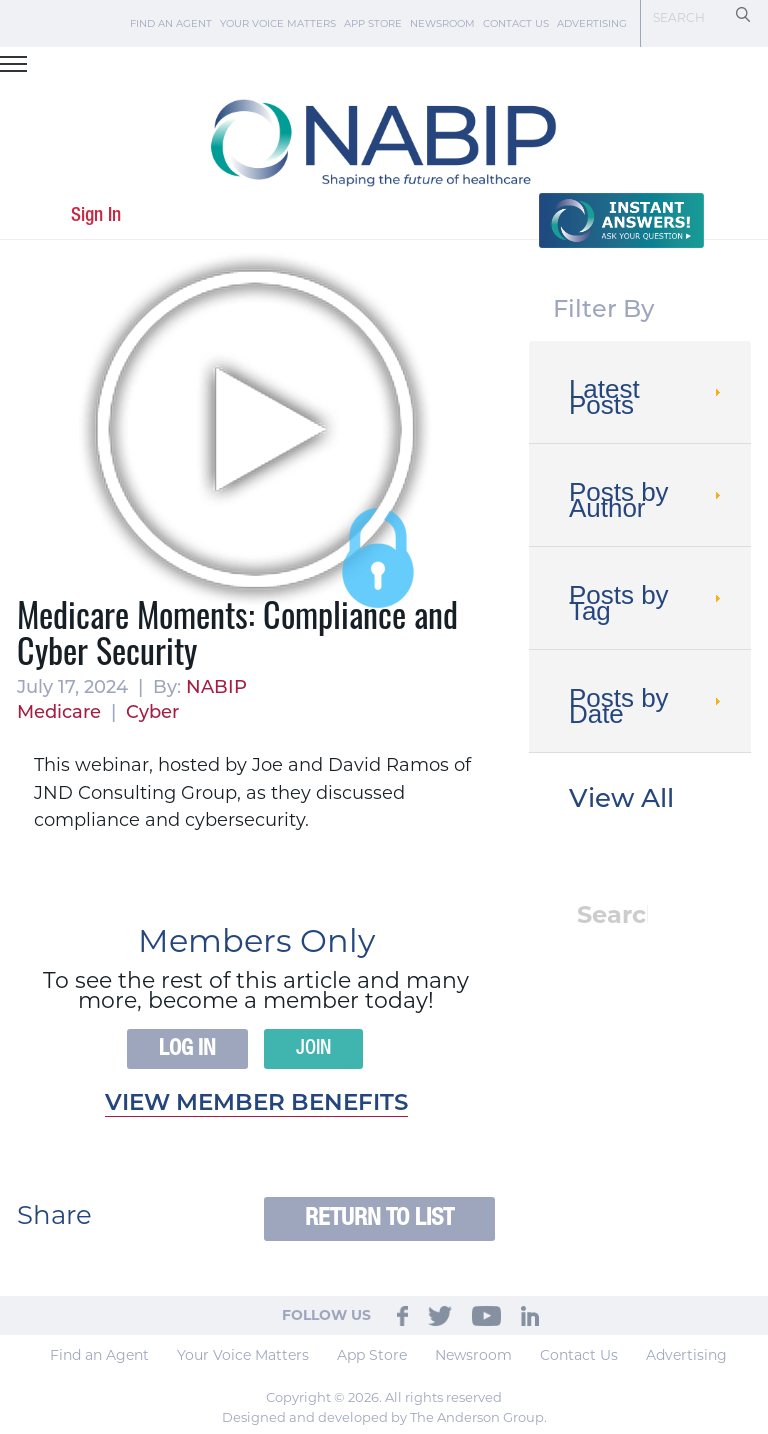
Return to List (379, 1218)
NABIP (216, 688)
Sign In (96, 215)
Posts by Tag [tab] (647, 603)
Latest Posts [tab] (647, 397)
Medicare (59, 713)
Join (313, 1049)
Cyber (152, 713)
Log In (187, 1049)
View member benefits (256, 1104)
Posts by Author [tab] (647, 500)
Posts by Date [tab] (647, 706)
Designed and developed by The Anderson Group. (384, 1417)
